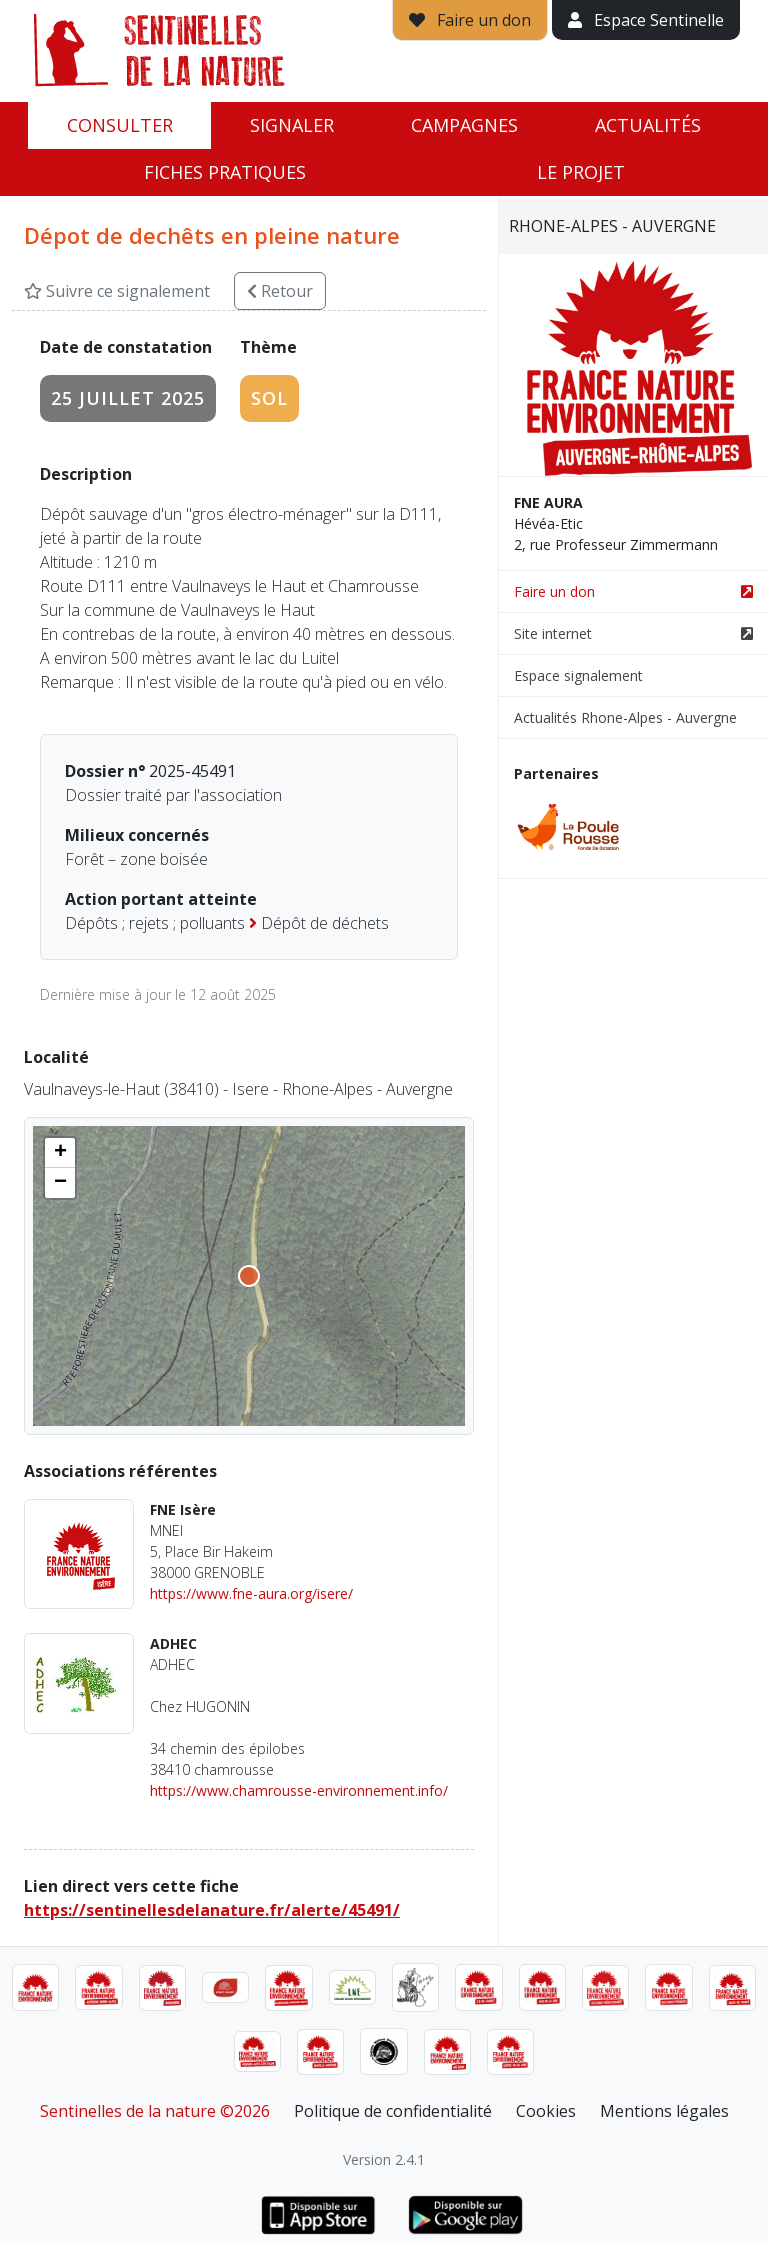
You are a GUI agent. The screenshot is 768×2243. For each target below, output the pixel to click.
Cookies (546, 2111)
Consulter (120, 125)
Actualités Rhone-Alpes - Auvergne (625, 717)
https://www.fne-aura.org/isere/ (251, 1593)
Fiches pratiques (225, 172)
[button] (60, 1153)
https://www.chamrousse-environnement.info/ (299, 1790)
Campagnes (464, 125)
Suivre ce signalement (117, 291)
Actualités (648, 125)
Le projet (581, 172)
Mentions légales (664, 2111)
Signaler (292, 125)
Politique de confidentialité (393, 2111)
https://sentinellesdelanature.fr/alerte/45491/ (212, 1910)
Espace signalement (578, 675)
